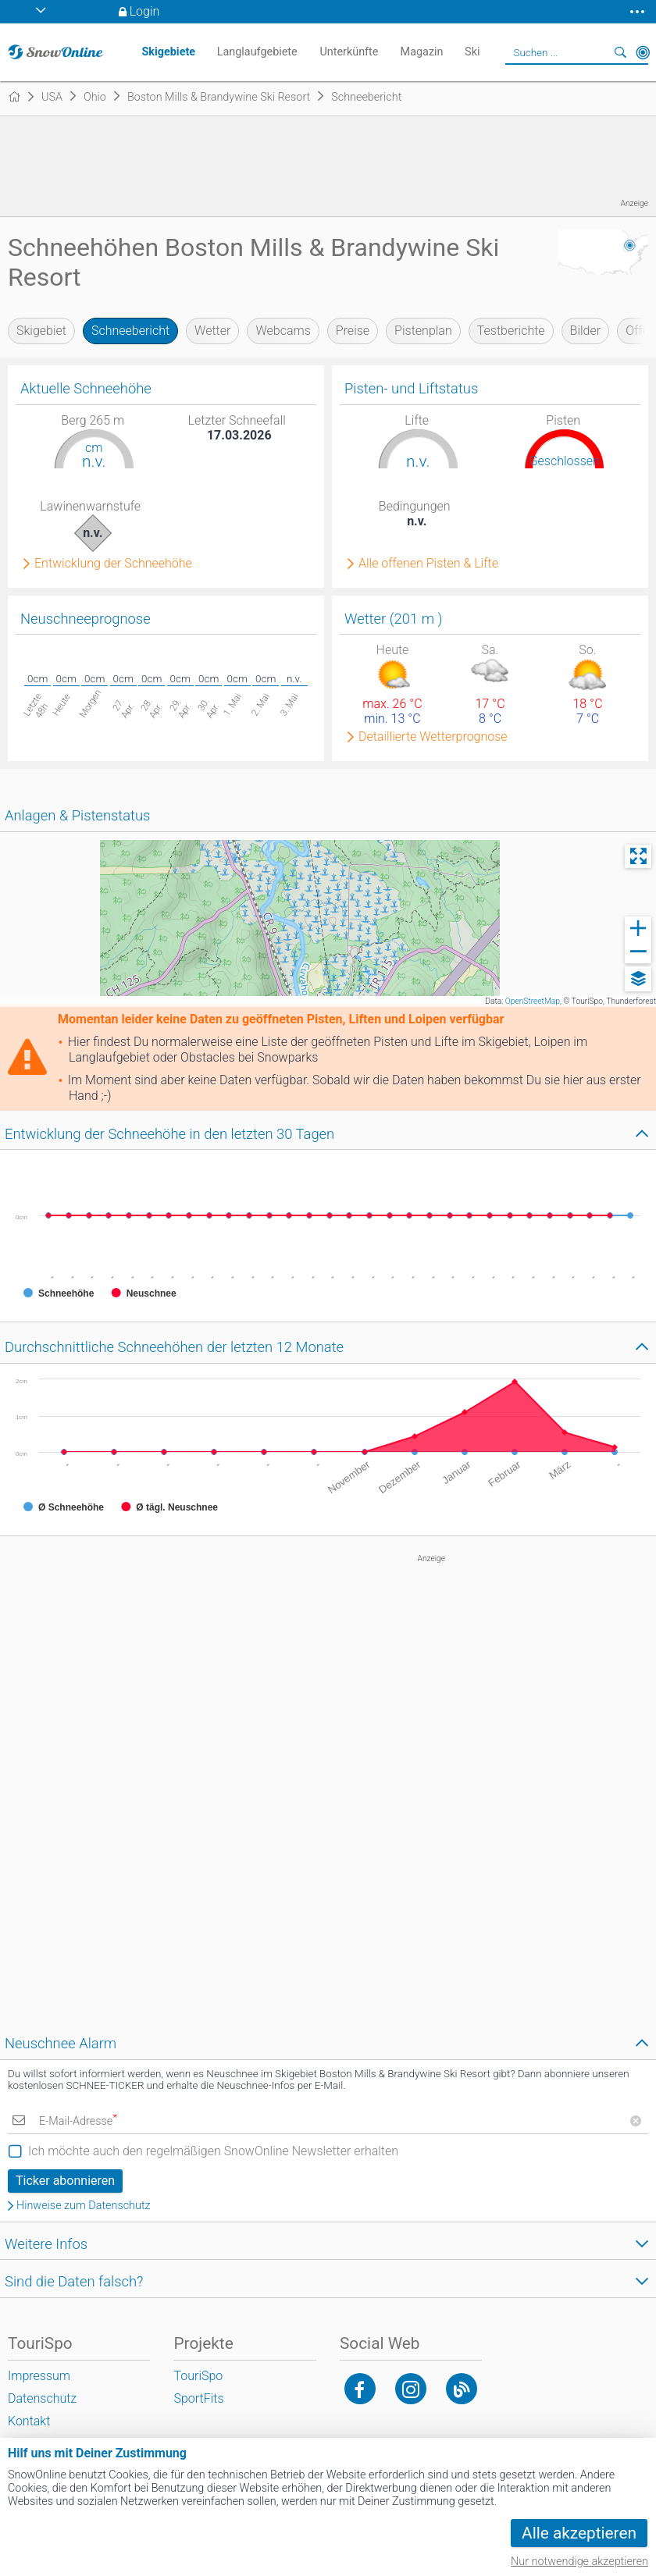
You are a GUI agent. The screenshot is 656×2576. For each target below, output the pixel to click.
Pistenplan (423, 330)
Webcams (282, 330)
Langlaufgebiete (257, 52)
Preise (352, 330)
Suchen (621, 52)
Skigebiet (41, 330)
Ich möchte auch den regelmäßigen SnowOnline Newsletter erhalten (213, 2151)
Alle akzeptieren (579, 2533)
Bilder (585, 330)
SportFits (198, 2398)
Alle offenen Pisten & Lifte (428, 563)
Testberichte (511, 330)
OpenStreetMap (532, 1001)
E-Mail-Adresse (78, 2121)
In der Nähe (643, 52)
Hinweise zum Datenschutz (83, 2206)
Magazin (422, 52)
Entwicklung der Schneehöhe (113, 563)
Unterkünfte (348, 52)
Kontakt (29, 2421)
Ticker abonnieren (65, 2180)
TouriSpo (198, 2375)
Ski (472, 52)
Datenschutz (42, 2398)
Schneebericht (130, 330)
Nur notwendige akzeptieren (579, 2561)
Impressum (39, 2375)
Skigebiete (168, 52)
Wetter (212, 330)
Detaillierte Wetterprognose (433, 737)
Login (145, 11)
